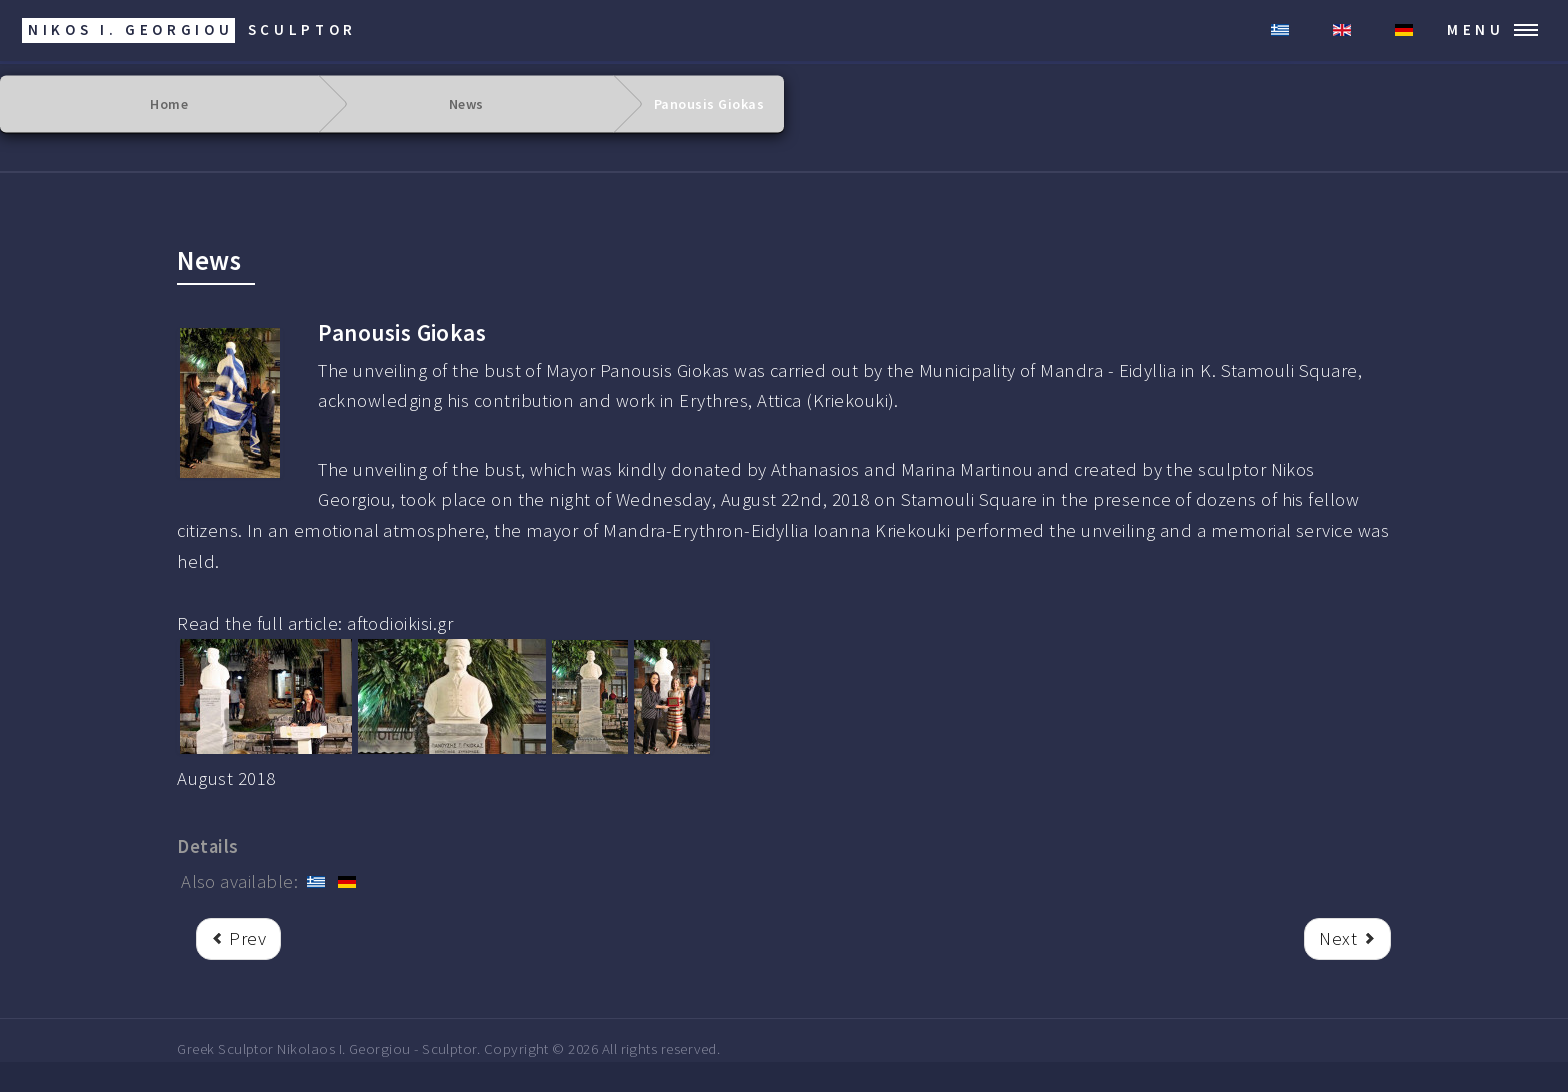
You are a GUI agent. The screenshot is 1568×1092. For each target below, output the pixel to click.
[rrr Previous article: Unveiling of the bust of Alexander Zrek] (238, 939)
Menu (1476, 29)
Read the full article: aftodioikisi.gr (315, 623)
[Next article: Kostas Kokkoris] (1347, 939)
